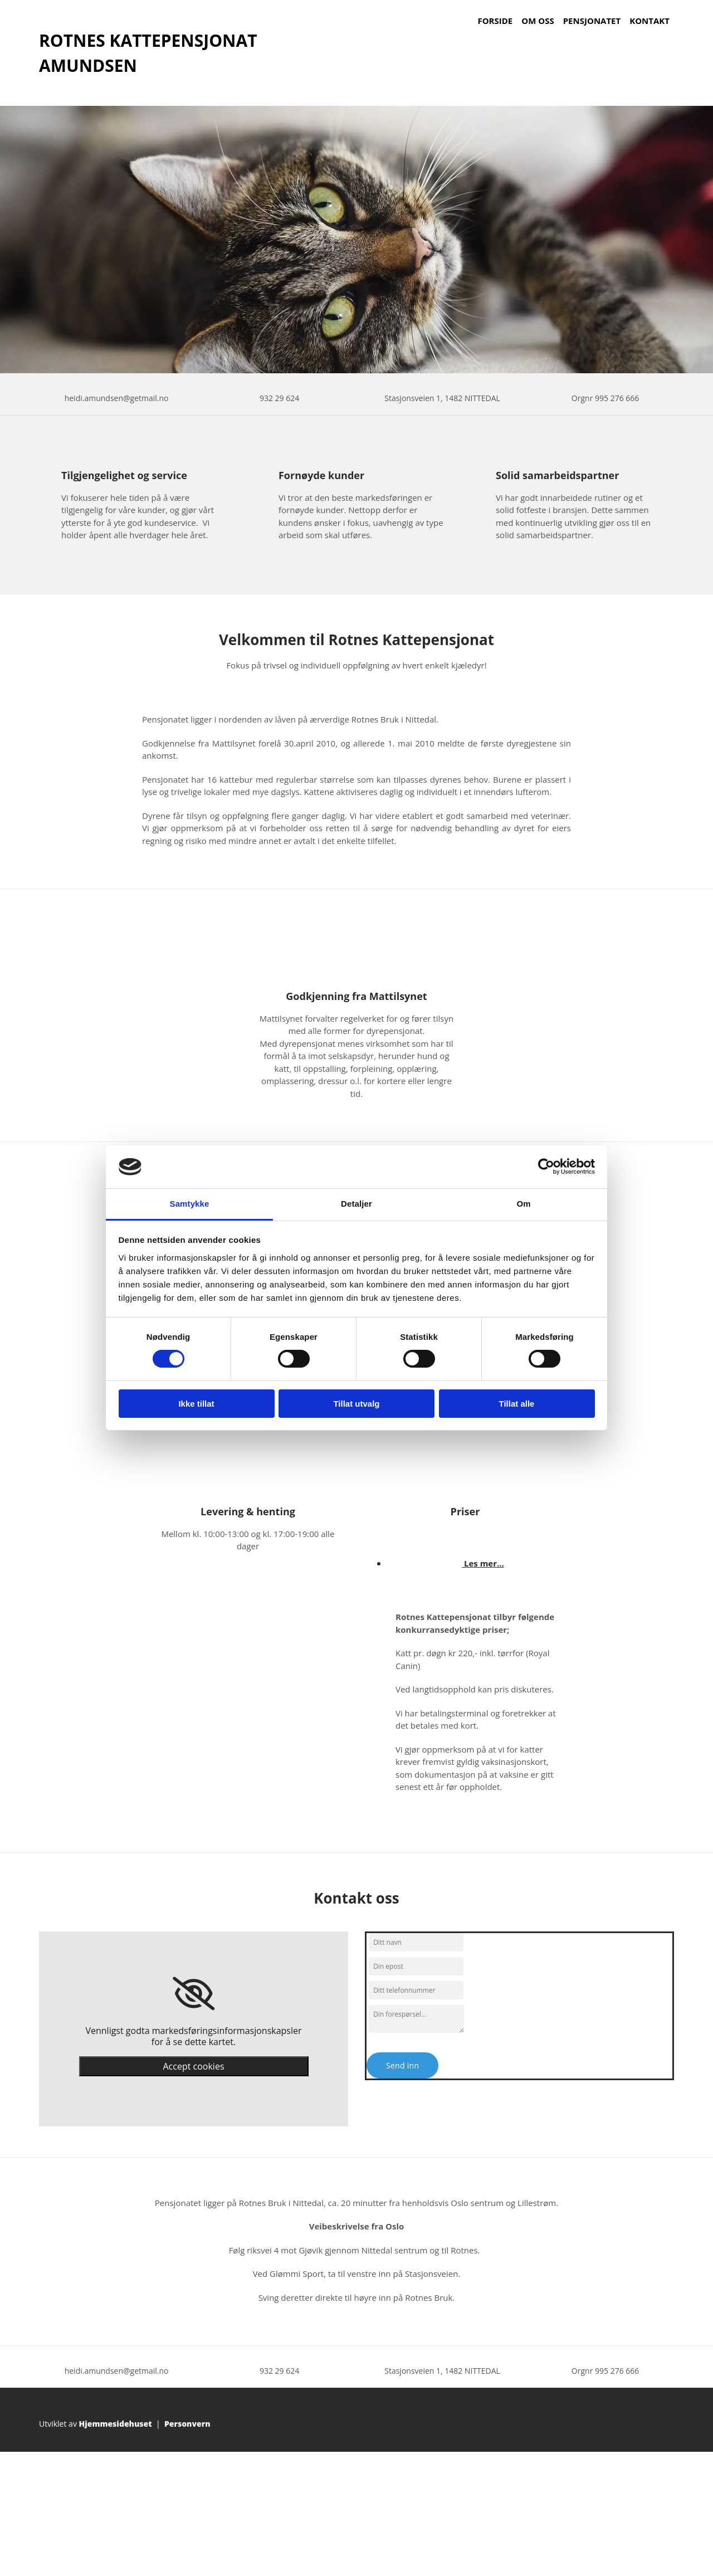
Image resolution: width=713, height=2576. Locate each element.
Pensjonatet (592, 20)
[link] (193, 1994)
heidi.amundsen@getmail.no (117, 398)
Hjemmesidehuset (115, 2423)
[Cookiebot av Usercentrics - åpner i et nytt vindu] (546, 1166)
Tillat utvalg (356, 1403)
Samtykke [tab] (189, 1203)
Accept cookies (193, 2066)
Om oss (537, 20)
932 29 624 (279, 398)
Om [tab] (523, 1203)
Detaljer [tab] (356, 1203)
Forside (494, 20)
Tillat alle (517, 1403)
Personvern (187, 2423)
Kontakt (649, 20)
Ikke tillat (196, 1403)
